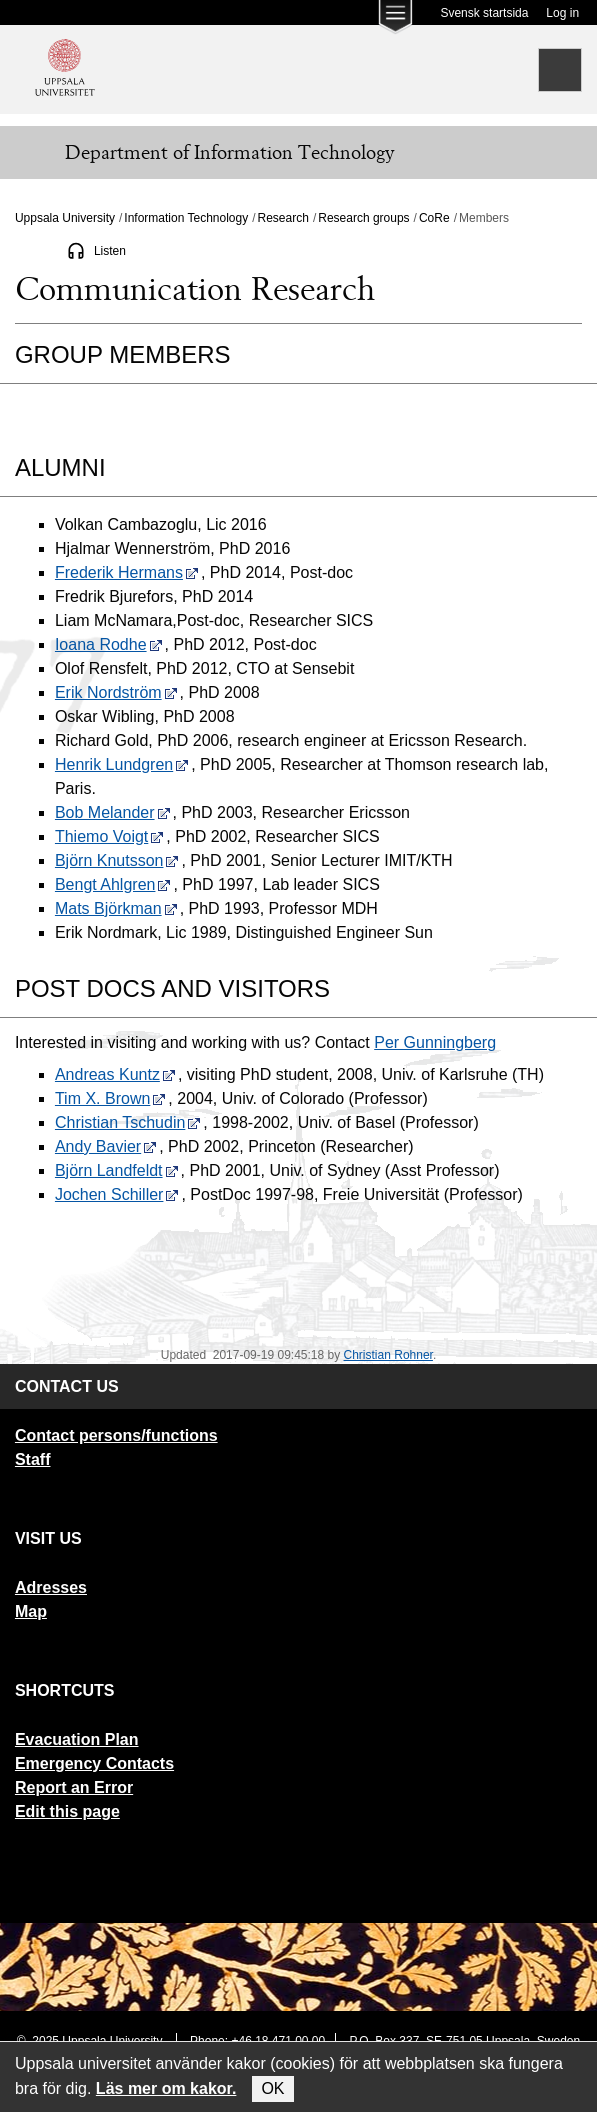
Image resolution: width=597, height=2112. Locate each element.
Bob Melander (113, 812)
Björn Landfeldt (117, 1170)
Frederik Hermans (127, 572)
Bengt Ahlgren (113, 884)
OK (272, 2088)
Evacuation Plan (77, 1739)
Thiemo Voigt (109, 836)
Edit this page (67, 1811)
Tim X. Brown (110, 1098)
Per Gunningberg (435, 1042)
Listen (110, 251)
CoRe (434, 218)
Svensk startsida (484, 13)
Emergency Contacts (94, 1763)
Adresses (51, 1587)
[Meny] (30, 153)
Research (283, 218)
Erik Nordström (116, 692)
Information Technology (186, 218)
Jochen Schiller (117, 1194)
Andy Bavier (106, 1146)
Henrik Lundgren (122, 764)
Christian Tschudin (128, 1122)
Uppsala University (65, 218)
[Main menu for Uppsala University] (395, 22)
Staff (33, 1459)
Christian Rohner (388, 1355)
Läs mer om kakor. (166, 2088)
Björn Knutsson (117, 860)
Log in (562, 13)
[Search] (560, 70)
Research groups (363, 218)
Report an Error (74, 1787)
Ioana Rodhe (109, 644)
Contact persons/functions (116, 1435)
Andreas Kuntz (115, 1074)
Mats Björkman (116, 908)
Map (31, 1611)
